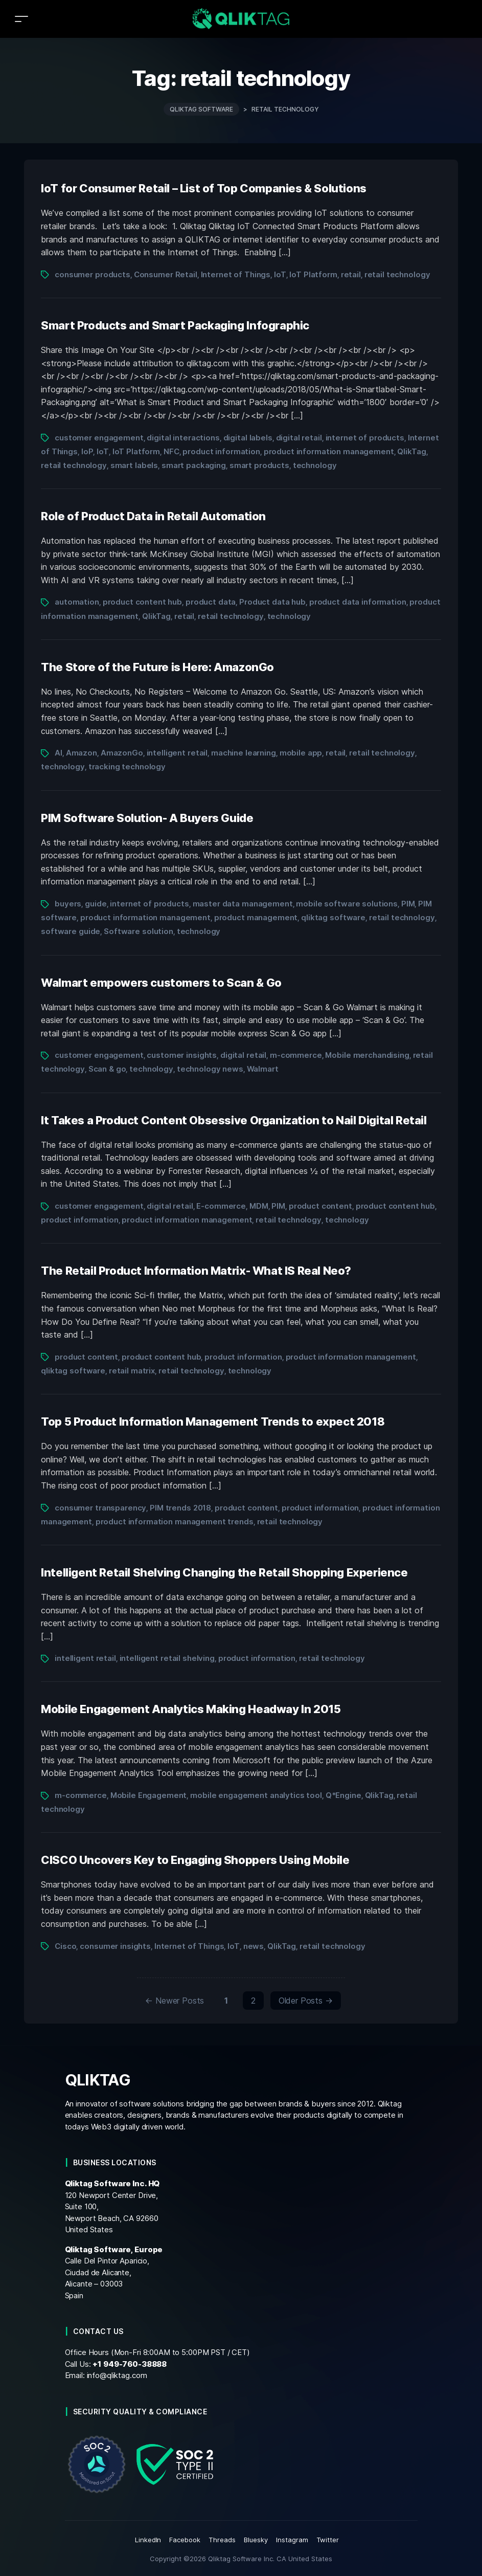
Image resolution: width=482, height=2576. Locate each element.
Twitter (327, 2540)
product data (211, 602)
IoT (280, 274)
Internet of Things (236, 274)
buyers (68, 903)
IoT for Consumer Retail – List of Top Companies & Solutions (203, 188)
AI (58, 753)
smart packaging (194, 465)
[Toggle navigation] (21, 18)
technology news (210, 1069)
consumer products (92, 274)
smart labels (134, 465)
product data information (357, 602)
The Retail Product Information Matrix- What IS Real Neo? (196, 1270)
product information (221, 451)
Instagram (292, 2540)
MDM (258, 1206)
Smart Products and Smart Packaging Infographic (175, 325)
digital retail (299, 437)
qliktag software (333, 917)
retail (351, 274)
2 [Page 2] (253, 2000)
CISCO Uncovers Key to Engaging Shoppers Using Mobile (195, 1860)
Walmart (263, 1069)
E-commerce (221, 1206)
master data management (243, 903)
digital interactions (183, 437)
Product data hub (272, 602)
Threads (222, 2540)
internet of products (365, 437)
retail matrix (132, 1370)
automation (77, 602)
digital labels (247, 437)
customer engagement (99, 437)
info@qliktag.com (117, 2375)
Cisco (65, 1946)
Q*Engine (343, 1795)
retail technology (397, 274)
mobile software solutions (347, 903)
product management (256, 917)
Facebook (184, 2540)
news (253, 1946)
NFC (171, 451)
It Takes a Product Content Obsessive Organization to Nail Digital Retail (234, 1120)
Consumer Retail (165, 274)
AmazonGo (122, 753)
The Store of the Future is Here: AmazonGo (157, 667)
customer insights (182, 1055)
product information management (329, 451)
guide (95, 903)
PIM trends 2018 (180, 1508)
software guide (70, 931)
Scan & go (107, 1069)
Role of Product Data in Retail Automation (153, 516)
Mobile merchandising (367, 1055)
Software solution (138, 931)
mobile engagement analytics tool (256, 1795)
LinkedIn (148, 2540)
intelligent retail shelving (167, 1658)
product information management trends (175, 1521)
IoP (87, 451)
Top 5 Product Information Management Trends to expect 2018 (212, 1421)
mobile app (301, 753)
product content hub (142, 602)
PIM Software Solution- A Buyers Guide (147, 818)
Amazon (81, 753)
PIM (408, 903)
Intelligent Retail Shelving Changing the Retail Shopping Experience (224, 1572)
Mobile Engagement (148, 1795)
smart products (259, 465)
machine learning (243, 753)
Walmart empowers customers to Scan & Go (161, 982)
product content (320, 1206)
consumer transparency (100, 1508)
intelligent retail (177, 753)
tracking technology (127, 766)
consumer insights (115, 1946)
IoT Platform (313, 274)
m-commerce (296, 1055)
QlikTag (411, 451)
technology (315, 465)
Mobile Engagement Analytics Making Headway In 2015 (190, 1709)
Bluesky (256, 2540)
